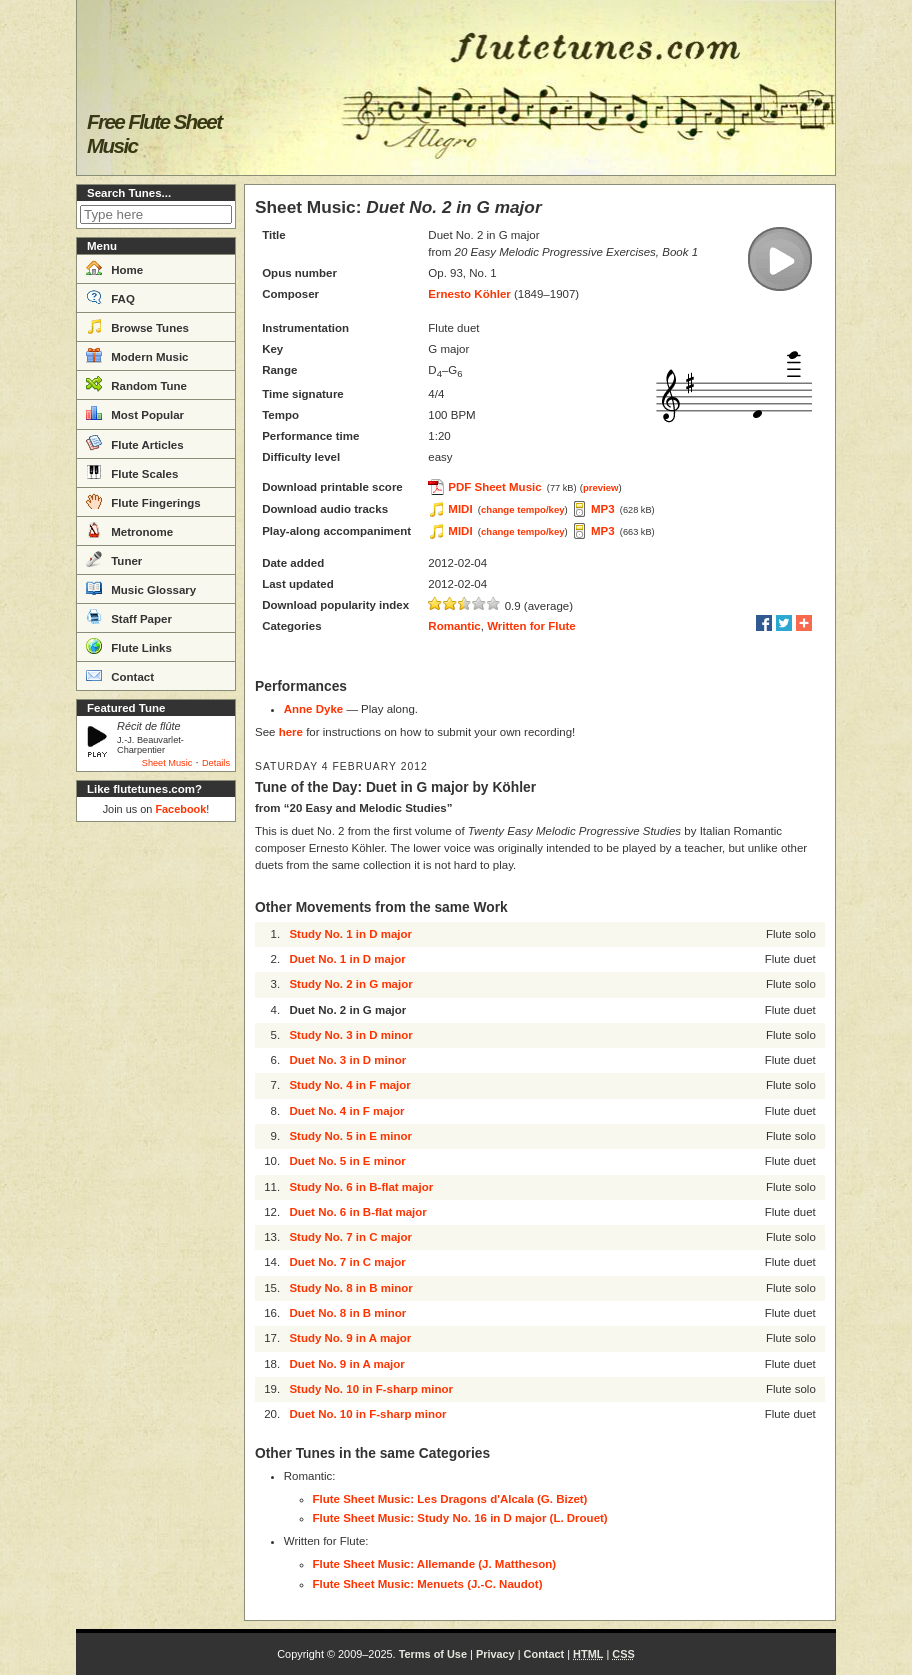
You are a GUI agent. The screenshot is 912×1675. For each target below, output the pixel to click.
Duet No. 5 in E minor (347, 1161)
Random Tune (136, 384)
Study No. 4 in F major (349, 1085)
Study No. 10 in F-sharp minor (371, 1389)
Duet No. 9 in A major (346, 1364)
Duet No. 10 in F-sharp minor (367, 1414)
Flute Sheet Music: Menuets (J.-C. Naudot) (428, 1584)
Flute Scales (132, 472)
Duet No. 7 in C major (347, 1262)
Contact (120, 675)
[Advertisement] (156, 1130)
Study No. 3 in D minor (350, 1035)
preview (601, 487)
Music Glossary (141, 588)
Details (216, 763)
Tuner (114, 559)
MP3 (603, 509)
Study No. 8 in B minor (350, 1288)
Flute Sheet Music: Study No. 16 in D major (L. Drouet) (460, 1518)
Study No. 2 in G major (350, 984)
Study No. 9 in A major (350, 1338)
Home (114, 268)
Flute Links (129, 646)
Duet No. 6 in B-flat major (357, 1212)
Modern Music (137, 355)
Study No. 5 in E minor (350, 1136)
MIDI (460, 509)
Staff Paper (129, 617)
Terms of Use (433, 1654)
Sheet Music (167, 763)
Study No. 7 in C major (350, 1237)
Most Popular (135, 413)
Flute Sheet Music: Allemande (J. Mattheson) (435, 1564)
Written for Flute (531, 626)
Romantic (454, 626)
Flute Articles (135, 443)
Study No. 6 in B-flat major (361, 1187)
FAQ (110, 297)
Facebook (180, 809)
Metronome (129, 530)
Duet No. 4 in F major (346, 1111)
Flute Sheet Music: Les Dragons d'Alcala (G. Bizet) (450, 1499)
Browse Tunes (137, 326)
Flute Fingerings (143, 501)
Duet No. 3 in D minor (347, 1060)
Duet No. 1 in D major (347, 959)
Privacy (495, 1654)
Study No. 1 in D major (350, 934)
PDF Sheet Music (494, 487)
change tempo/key (523, 509)
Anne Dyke (313, 709)
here (291, 732)
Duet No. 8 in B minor (347, 1313)
